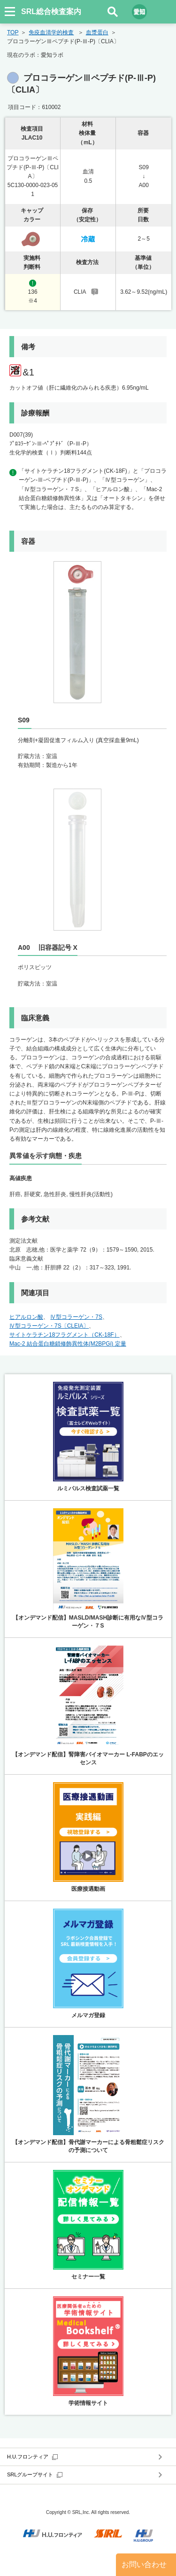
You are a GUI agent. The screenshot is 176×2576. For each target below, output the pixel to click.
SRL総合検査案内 (51, 12)
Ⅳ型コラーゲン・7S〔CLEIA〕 (49, 1326)
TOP (12, 32)
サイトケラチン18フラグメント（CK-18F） (64, 1334)
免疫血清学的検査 (51, 32)
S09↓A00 (143, 176)
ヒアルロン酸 (26, 1317)
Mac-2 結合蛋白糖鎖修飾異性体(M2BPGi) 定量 (67, 1343)
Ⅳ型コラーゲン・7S (76, 1317)
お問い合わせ (144, 2564)
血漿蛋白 (97, 32)
